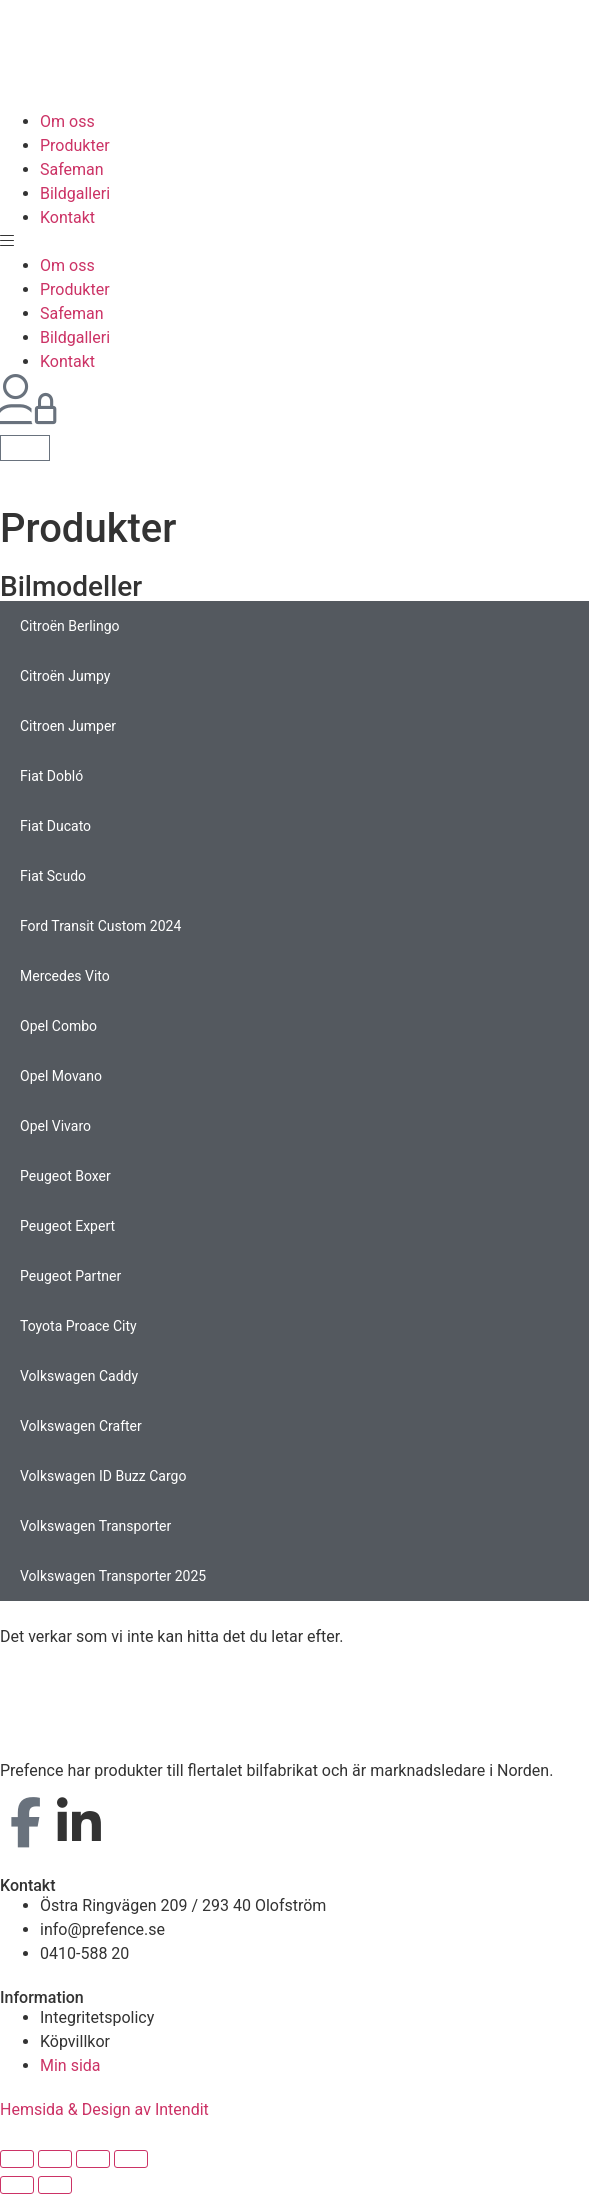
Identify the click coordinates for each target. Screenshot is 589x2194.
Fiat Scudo (53, 876)
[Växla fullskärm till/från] (93, 2159)
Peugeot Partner (70, 1276)
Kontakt (67, 217)
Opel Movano (61, 1076)
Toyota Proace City (78, 1326)
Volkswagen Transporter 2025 (113, 1576)
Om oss (67, 121)
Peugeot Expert (67, 1226)
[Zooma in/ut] (131, 2159)
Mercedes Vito (65, 976)
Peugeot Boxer (65, 1176)
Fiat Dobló (51, 776)
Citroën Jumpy (65, 676)
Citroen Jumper (68, 726)
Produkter (75, 145)
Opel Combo (58, 1026)
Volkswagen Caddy (79, 1376)
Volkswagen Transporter (95, 1526)
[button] (294, 242)
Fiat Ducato (55, 826)
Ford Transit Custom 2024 (100, 926)
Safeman (72, 169)
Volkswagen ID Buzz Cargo (103, 1476)
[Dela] (55, 2159)
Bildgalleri (75, 193)
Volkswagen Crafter (81, 1426)
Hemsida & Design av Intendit (104, 2109)
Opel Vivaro (55, 1126)
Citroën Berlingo (70, 626)
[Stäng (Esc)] (17, 2159)
